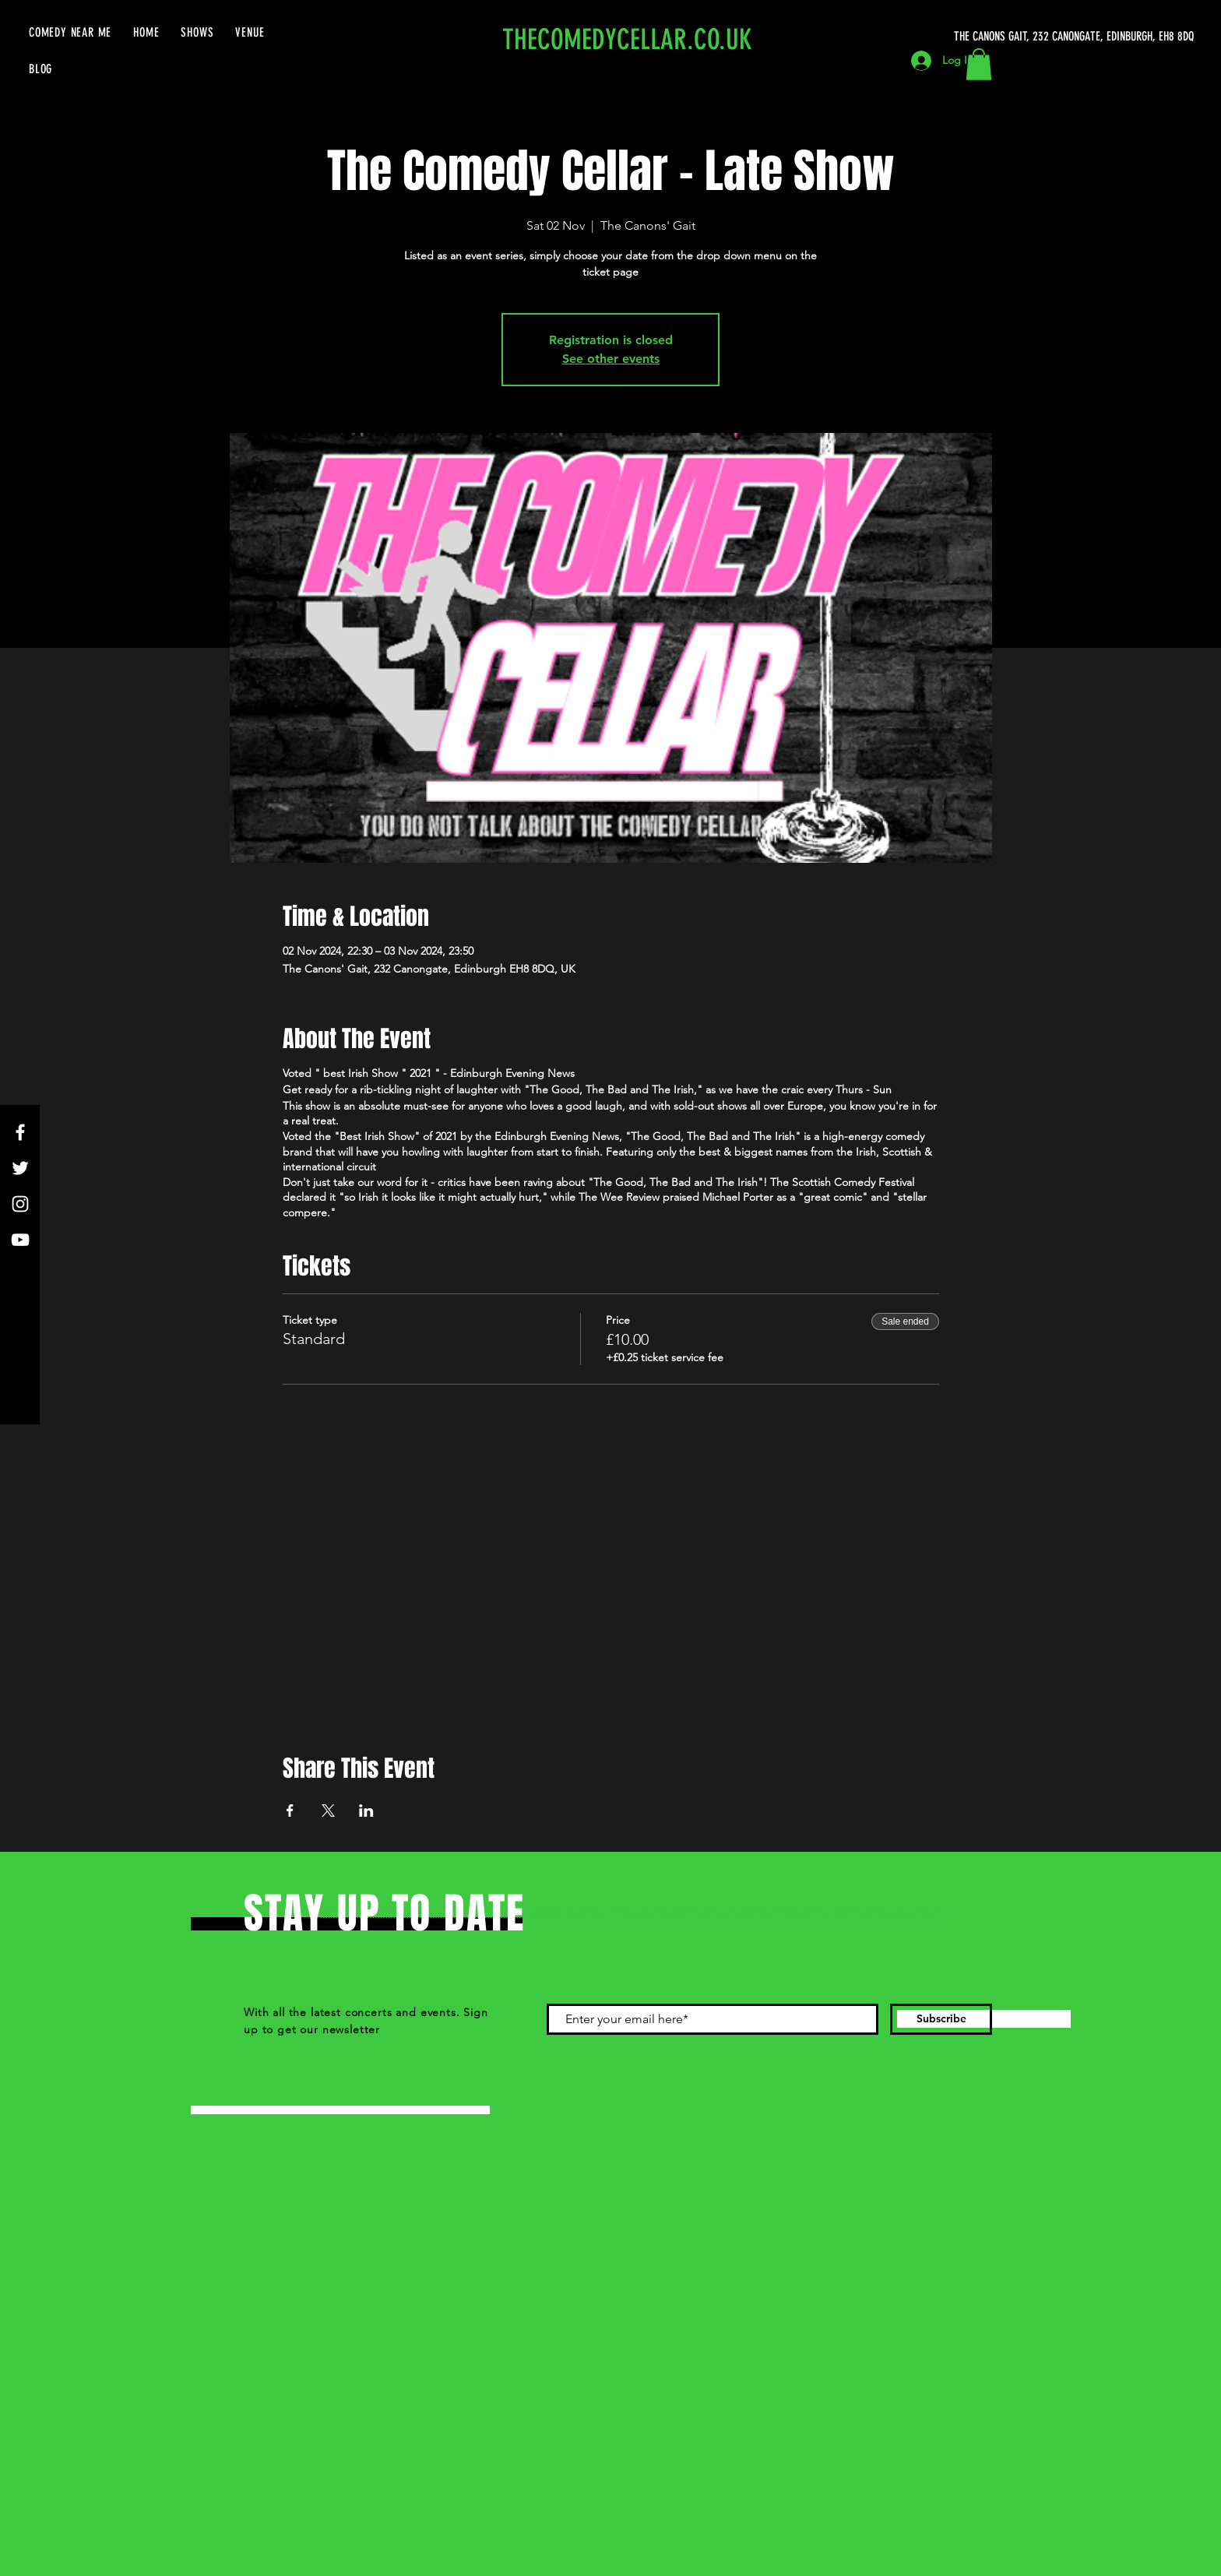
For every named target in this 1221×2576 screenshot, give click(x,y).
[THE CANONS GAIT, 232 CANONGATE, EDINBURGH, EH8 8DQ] (1077, 36)
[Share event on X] (328, 1810)
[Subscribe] (941, 2019)
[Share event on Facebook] (290, 1810)
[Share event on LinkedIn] (366, 1810)
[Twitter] (20, 1168)
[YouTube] (20, 1240)
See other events (611, 358)
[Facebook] (20, 1132)
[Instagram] (20, 1204)
